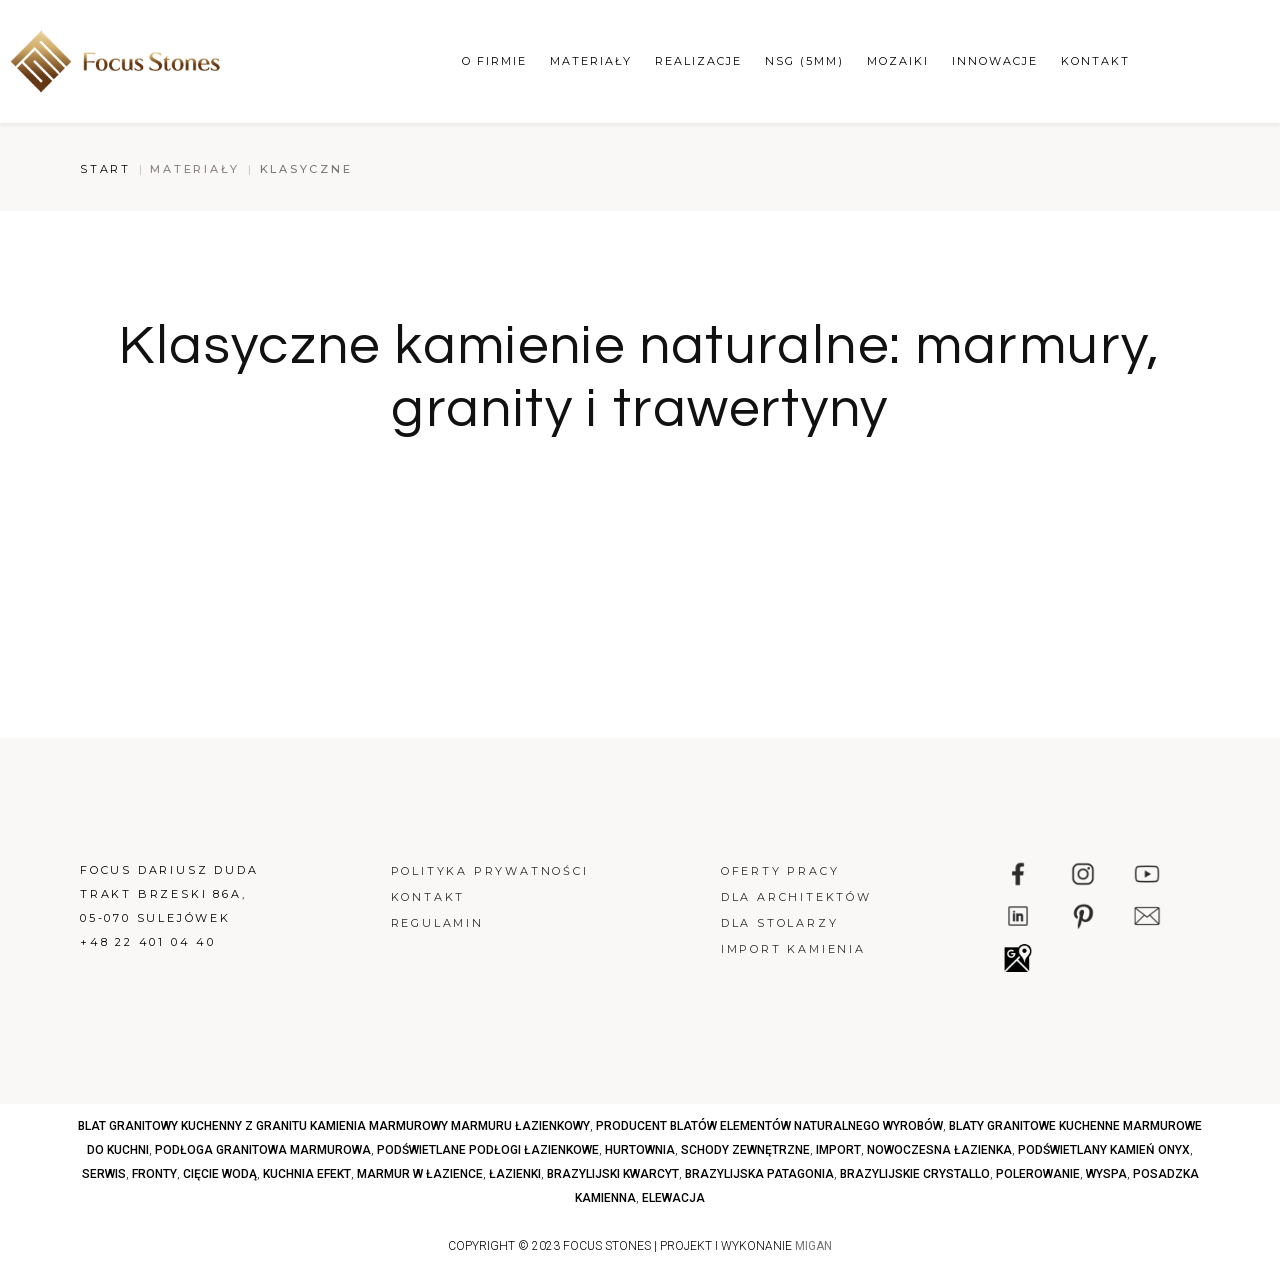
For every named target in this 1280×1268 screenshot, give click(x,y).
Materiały (591, 61)
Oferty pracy (780, 871)
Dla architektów (796, 897)
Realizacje (698, 61)
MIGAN (813, 1246)
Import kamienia (793, 949)
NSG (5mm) (804, 61)
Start (105, 169)
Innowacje (995, 61)
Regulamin (437, 923)
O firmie (494, 61)
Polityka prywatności (490, 871)
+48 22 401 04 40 (148, 942)
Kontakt (1095, 61)
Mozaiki (898, 61)
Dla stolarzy (780, 923)
